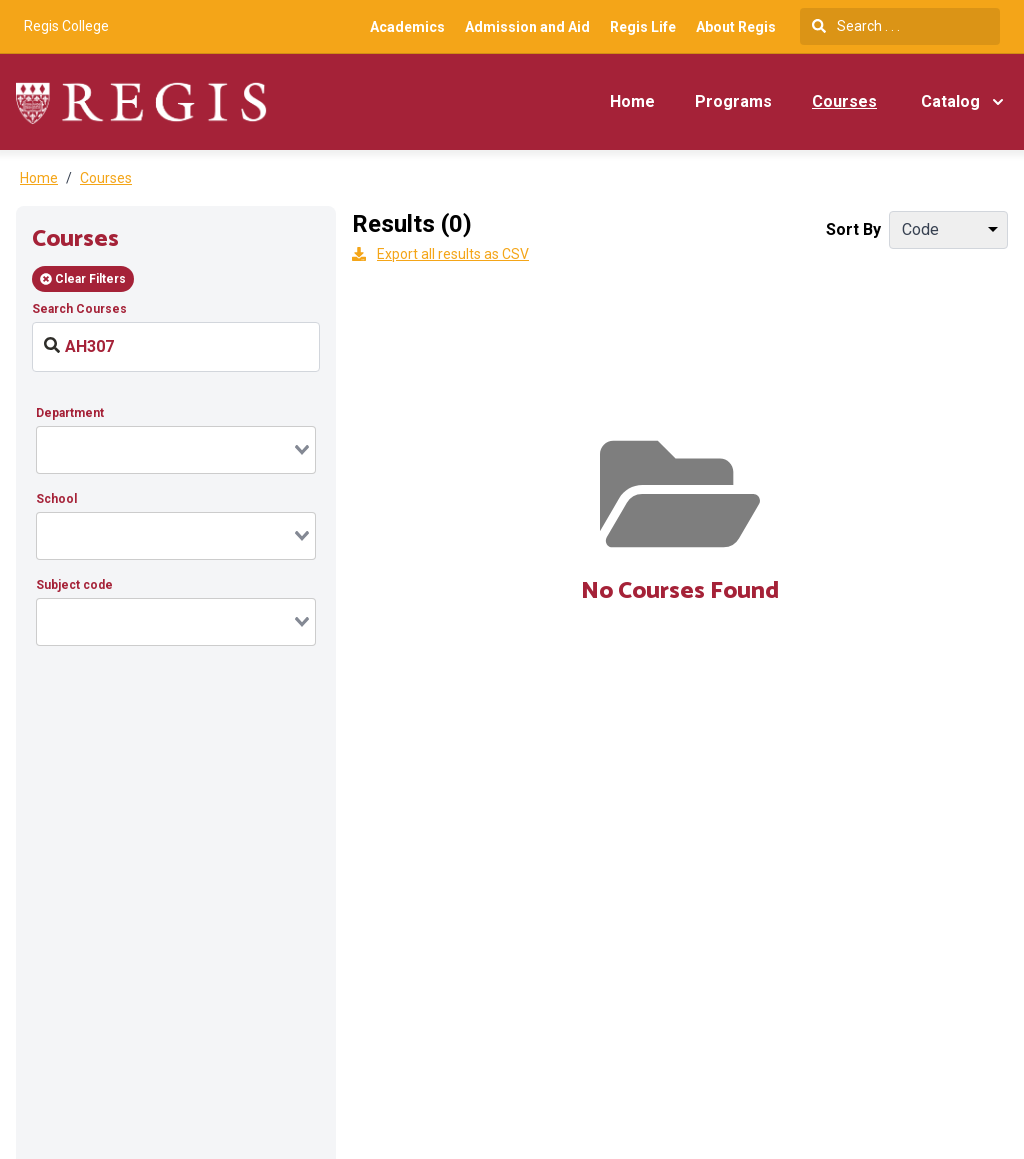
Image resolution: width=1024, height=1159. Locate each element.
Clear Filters (83, 279)
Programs (733, 101)
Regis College (66, 26)
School (56, 499)
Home (632, 101)
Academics (407, 27)
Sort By (853, 229)
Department (70, 413)
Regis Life (643, 27)
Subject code (74, 585)
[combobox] (176, 450)
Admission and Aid (527, 27)
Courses (844, 101)
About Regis (736, 27)
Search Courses (79, 309)
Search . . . (856, 26)
